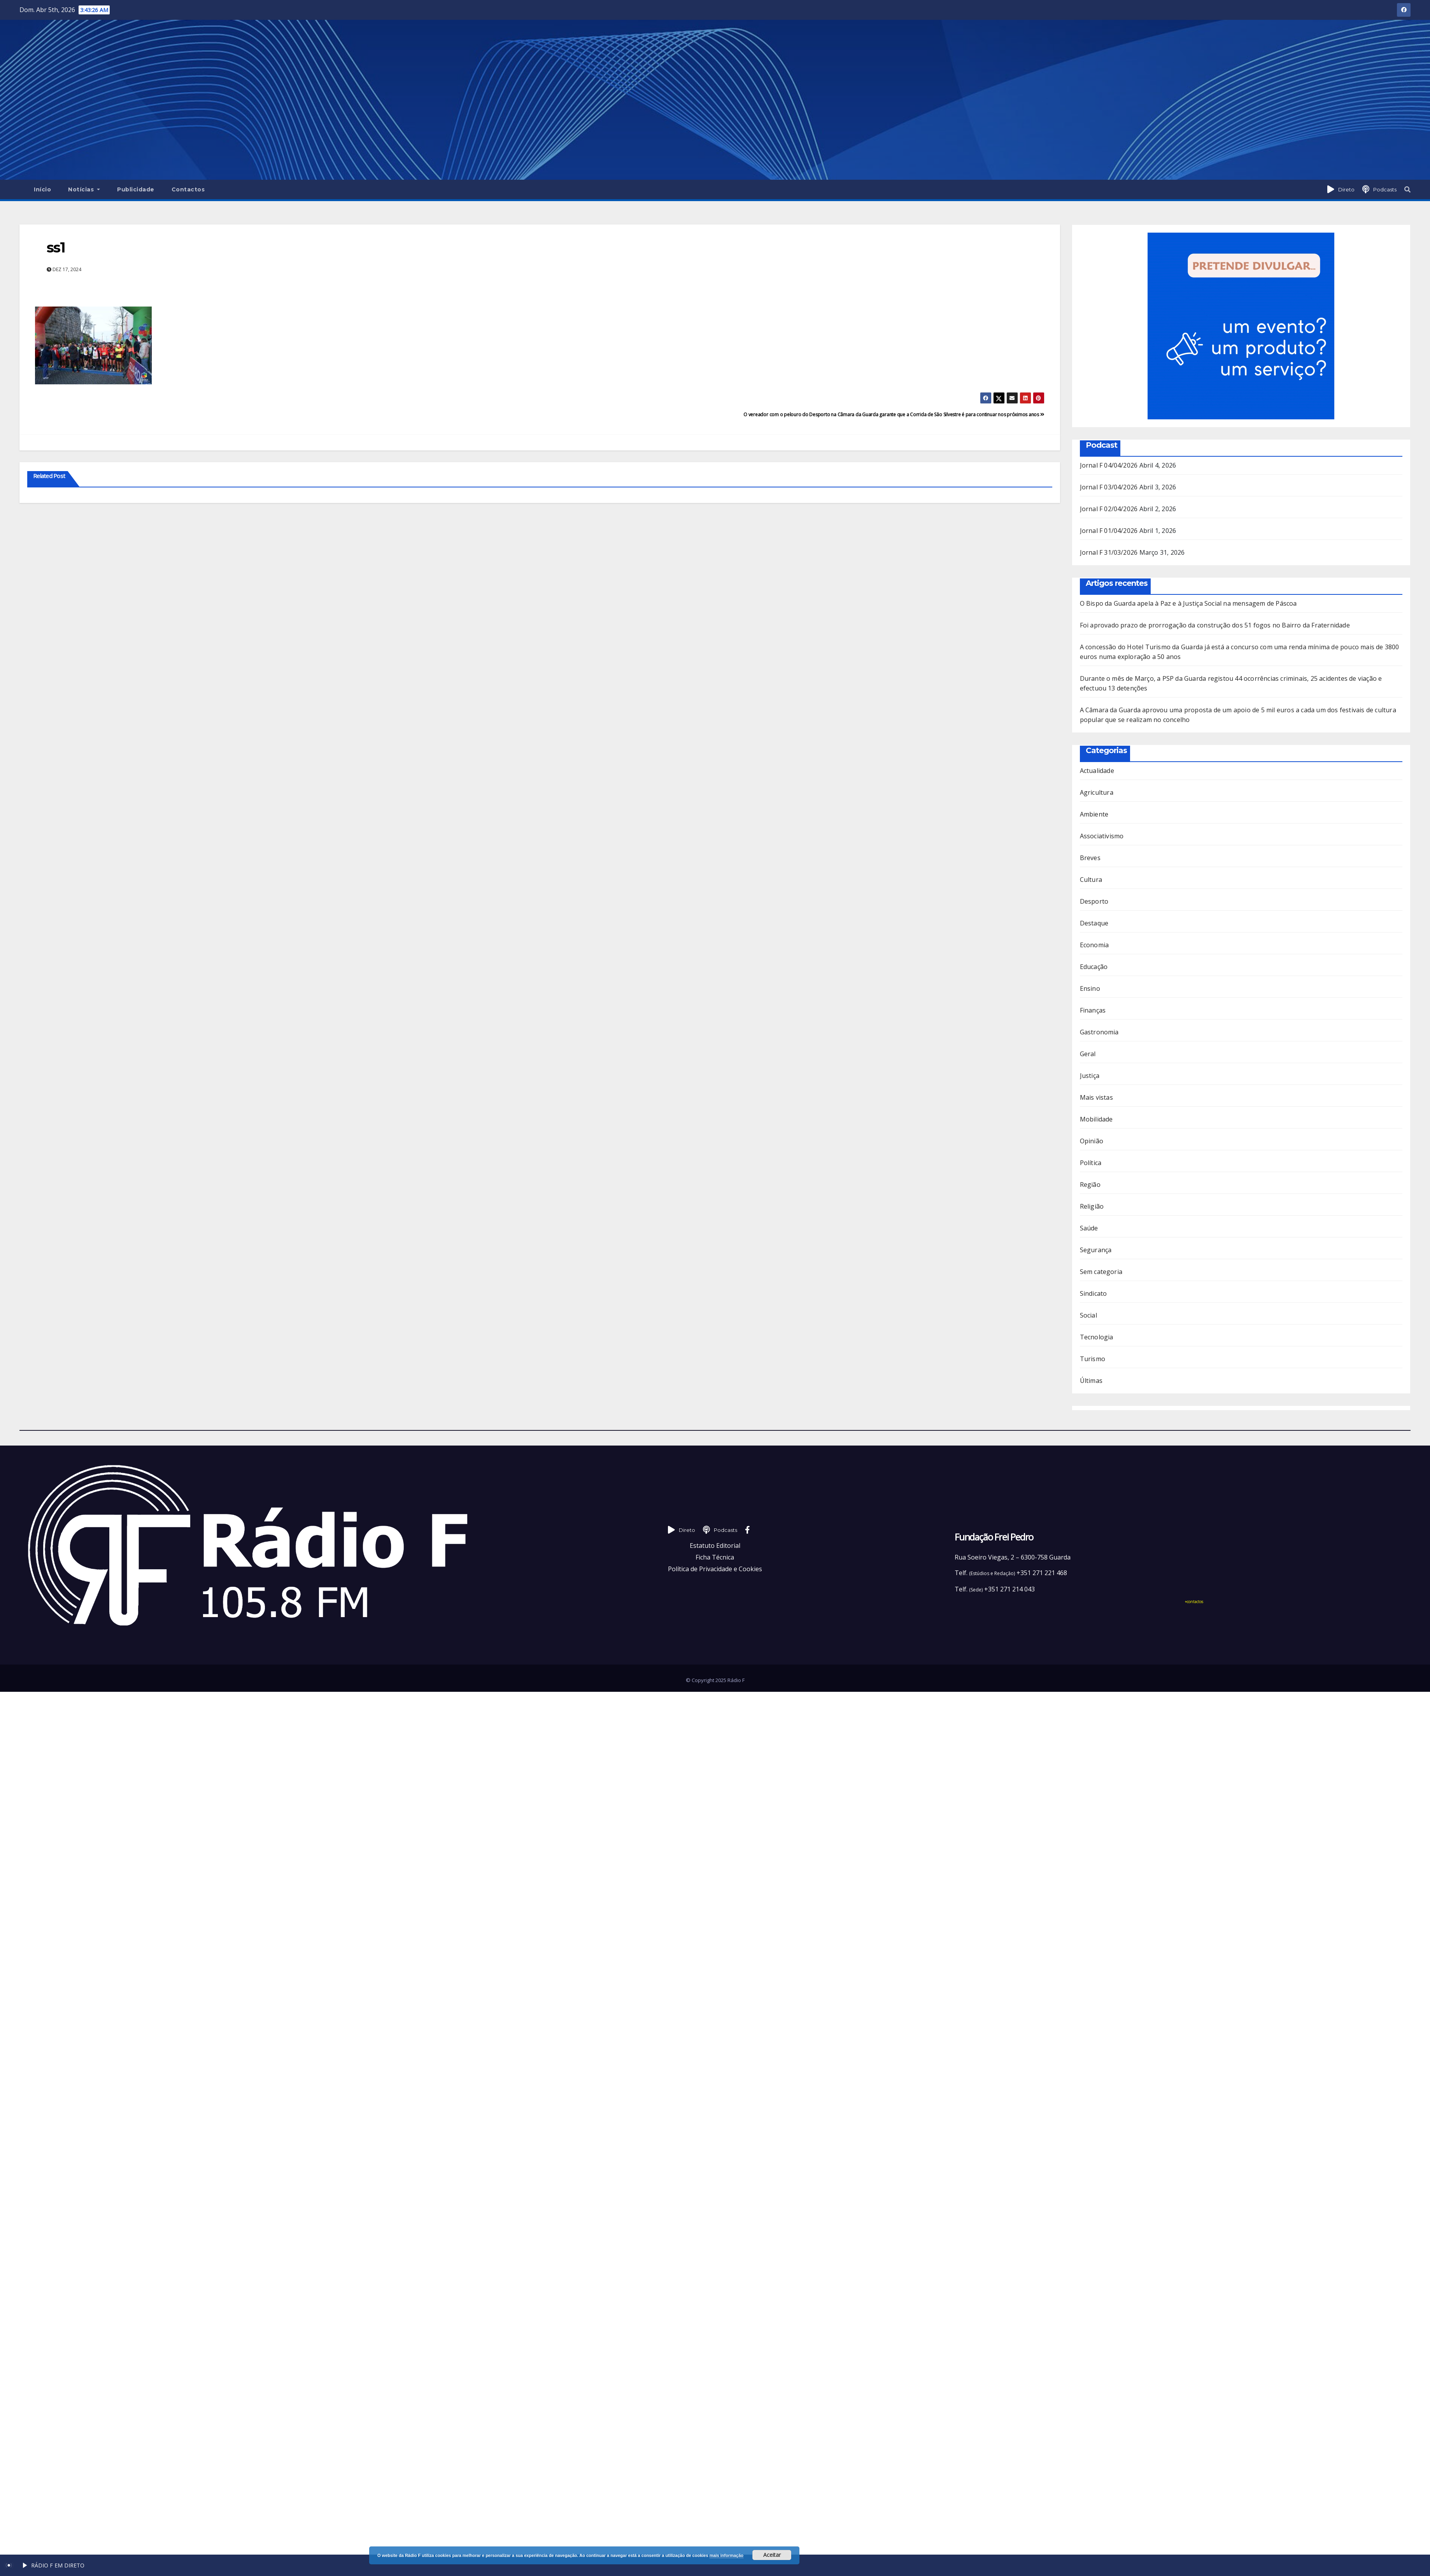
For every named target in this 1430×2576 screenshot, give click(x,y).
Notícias (84, 189)
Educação (1094, 966)
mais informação (726, 2555)
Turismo (1092, 1359)
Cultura (1091, 879)
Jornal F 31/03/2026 (1109, 552)
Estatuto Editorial (715, 1545)
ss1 (56, 247)
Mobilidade (1096, 1119)
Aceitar (772, 2554)
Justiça (1089, 1075)
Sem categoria (1101, 1271)
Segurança (1096, 1250)
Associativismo (1102, 836)
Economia (1094, 945)
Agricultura (1096, 792)
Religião (1092, 1206)
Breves (1090, 857)
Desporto (1094, 901)
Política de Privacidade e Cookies (715, 1569)
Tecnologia (1096, 1337)
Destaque (1094, 923)
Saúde (1089, 1228)
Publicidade (135, 189)
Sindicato (1093, 1293)
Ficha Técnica (715, 1557)
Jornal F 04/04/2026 (1109, 465)
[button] (1407, 189)
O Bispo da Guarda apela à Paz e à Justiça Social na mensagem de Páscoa (1188, 603)
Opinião (1091, 1141)
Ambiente (1094, 814)
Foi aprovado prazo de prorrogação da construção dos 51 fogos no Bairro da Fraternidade (1215, 625)
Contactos (188, 189)
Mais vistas (1096, 1097)
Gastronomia (1099, 1032)
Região (1090, 1184)
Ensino (1090, 988)
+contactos (1194, 1601)
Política (1091, 1162)
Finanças (1093, 1010)
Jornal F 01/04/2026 (1109, 530)
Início (42, 189)
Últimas (1091, 1380)
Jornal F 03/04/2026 (1109, 487)
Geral (1088, 1054)
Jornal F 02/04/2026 (1109, 509)
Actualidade (1097, 770)
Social (1088, 1315)
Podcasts (1385, 189)
